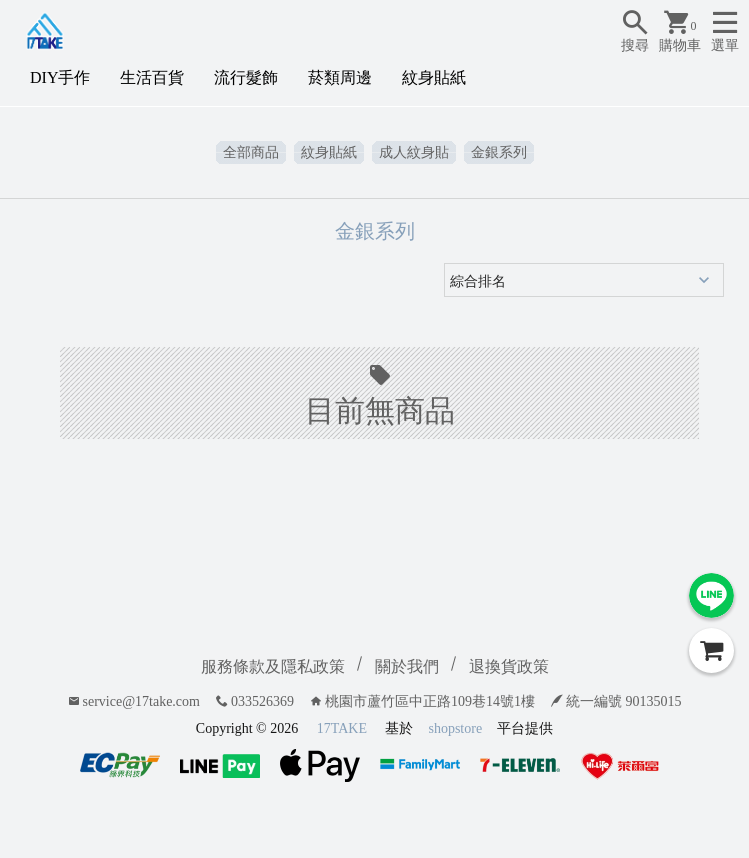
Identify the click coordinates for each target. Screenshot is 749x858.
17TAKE (342, 728)
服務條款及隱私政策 (273, 666)
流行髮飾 (246, 77)
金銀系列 (499, 152)
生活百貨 (152, 77)
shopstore (455, 728)
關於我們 (407, 666)
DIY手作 (60, 77)
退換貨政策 (509, 666)
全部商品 (251, 152)
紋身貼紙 (434, 77)
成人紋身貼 (414, 152)
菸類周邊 (340, 77)
